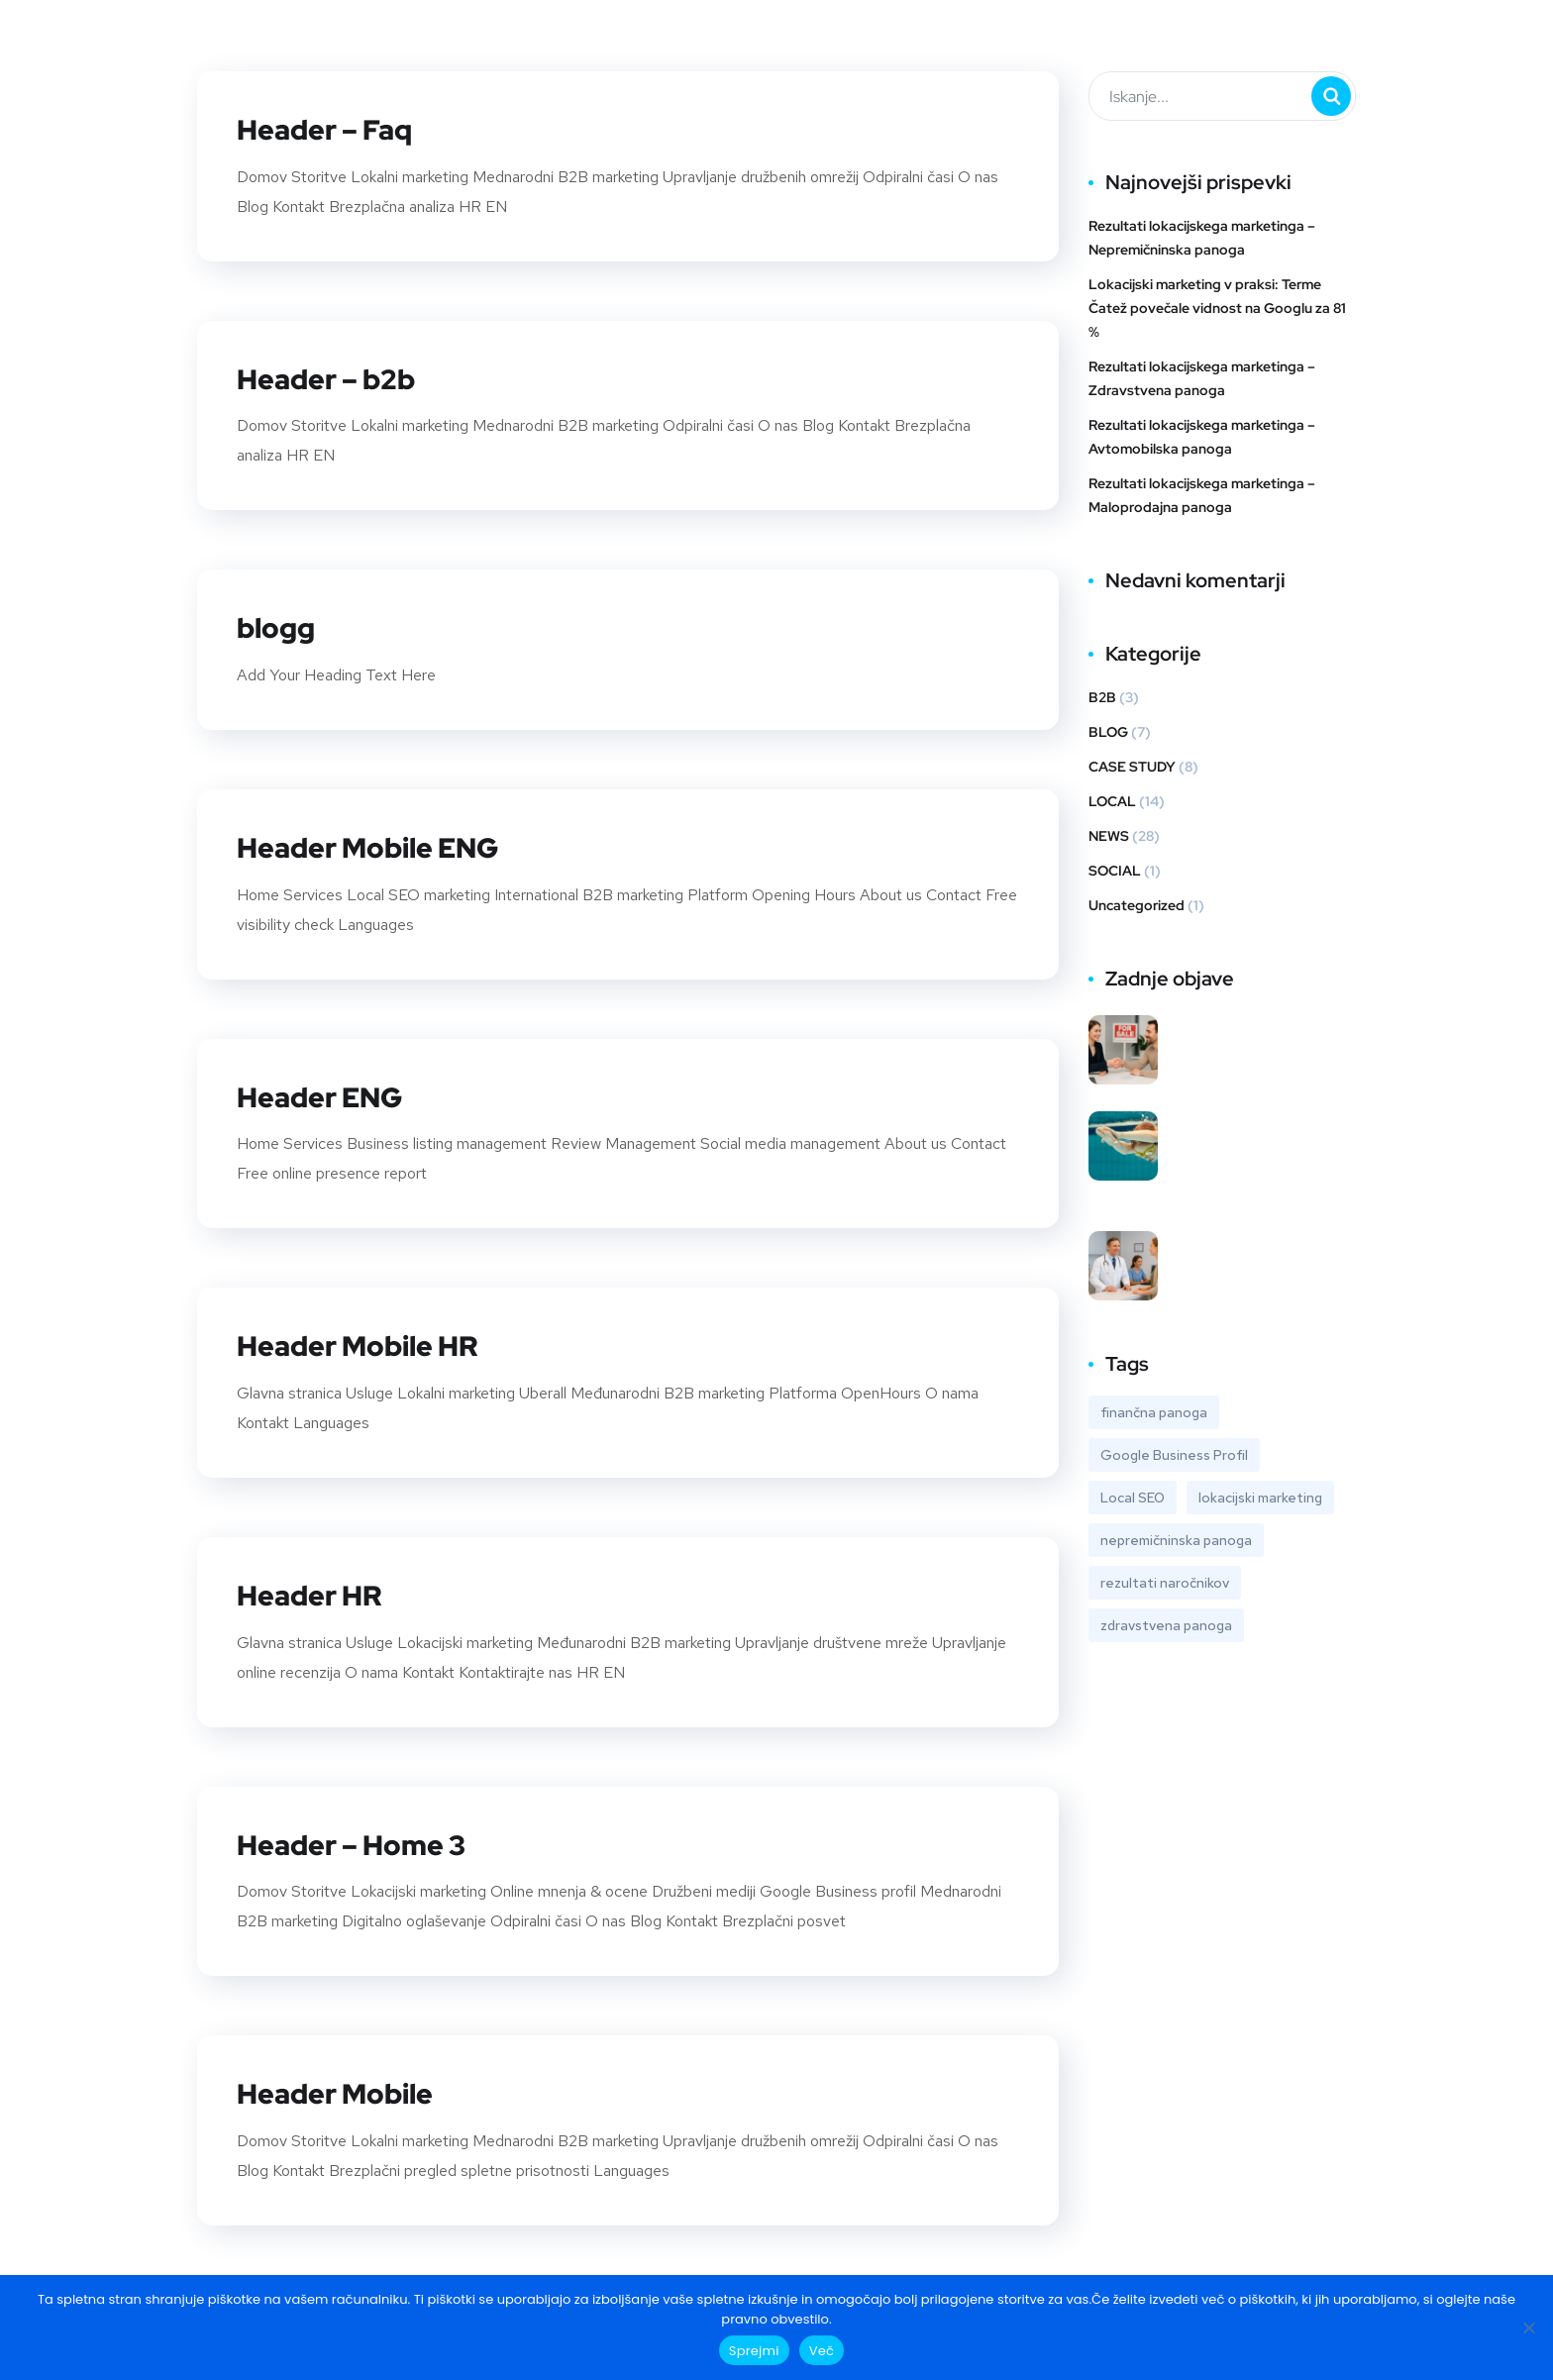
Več (822, 2350)
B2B (1102, 697)
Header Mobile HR (366, 1342)
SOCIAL (1114, 871)
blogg (278, 626)
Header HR (314, 1590)
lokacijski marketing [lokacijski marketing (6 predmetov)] (1260, 1497)
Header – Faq (331, 129)
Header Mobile (342, 2088)
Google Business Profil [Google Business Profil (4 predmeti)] (1174, 1455)
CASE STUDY (1132, 767)
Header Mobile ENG (378, 845)
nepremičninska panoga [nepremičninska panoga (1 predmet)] (1176, 1540)
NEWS (1108, 836)
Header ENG (326, 1093)
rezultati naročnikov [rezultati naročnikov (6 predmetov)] (1164, 1583)
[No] (1528, 2327)
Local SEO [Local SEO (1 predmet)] (1132, 1497)
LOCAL (1112, 801)
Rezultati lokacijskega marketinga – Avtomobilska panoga (1201, 437)
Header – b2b (332, 377)
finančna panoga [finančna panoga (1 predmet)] (1153, 1412)
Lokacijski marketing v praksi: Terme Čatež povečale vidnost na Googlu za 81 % (1217, 308)
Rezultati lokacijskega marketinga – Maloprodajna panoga (1201, 495)
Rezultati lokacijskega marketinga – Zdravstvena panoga (1201, 378)
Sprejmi (754, 2350)
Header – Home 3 (359, 1839)
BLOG (1108, 732)
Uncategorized (1136, 905)
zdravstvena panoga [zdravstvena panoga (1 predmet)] (1166, 1625)
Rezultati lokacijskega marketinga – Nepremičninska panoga (1201, 238)
